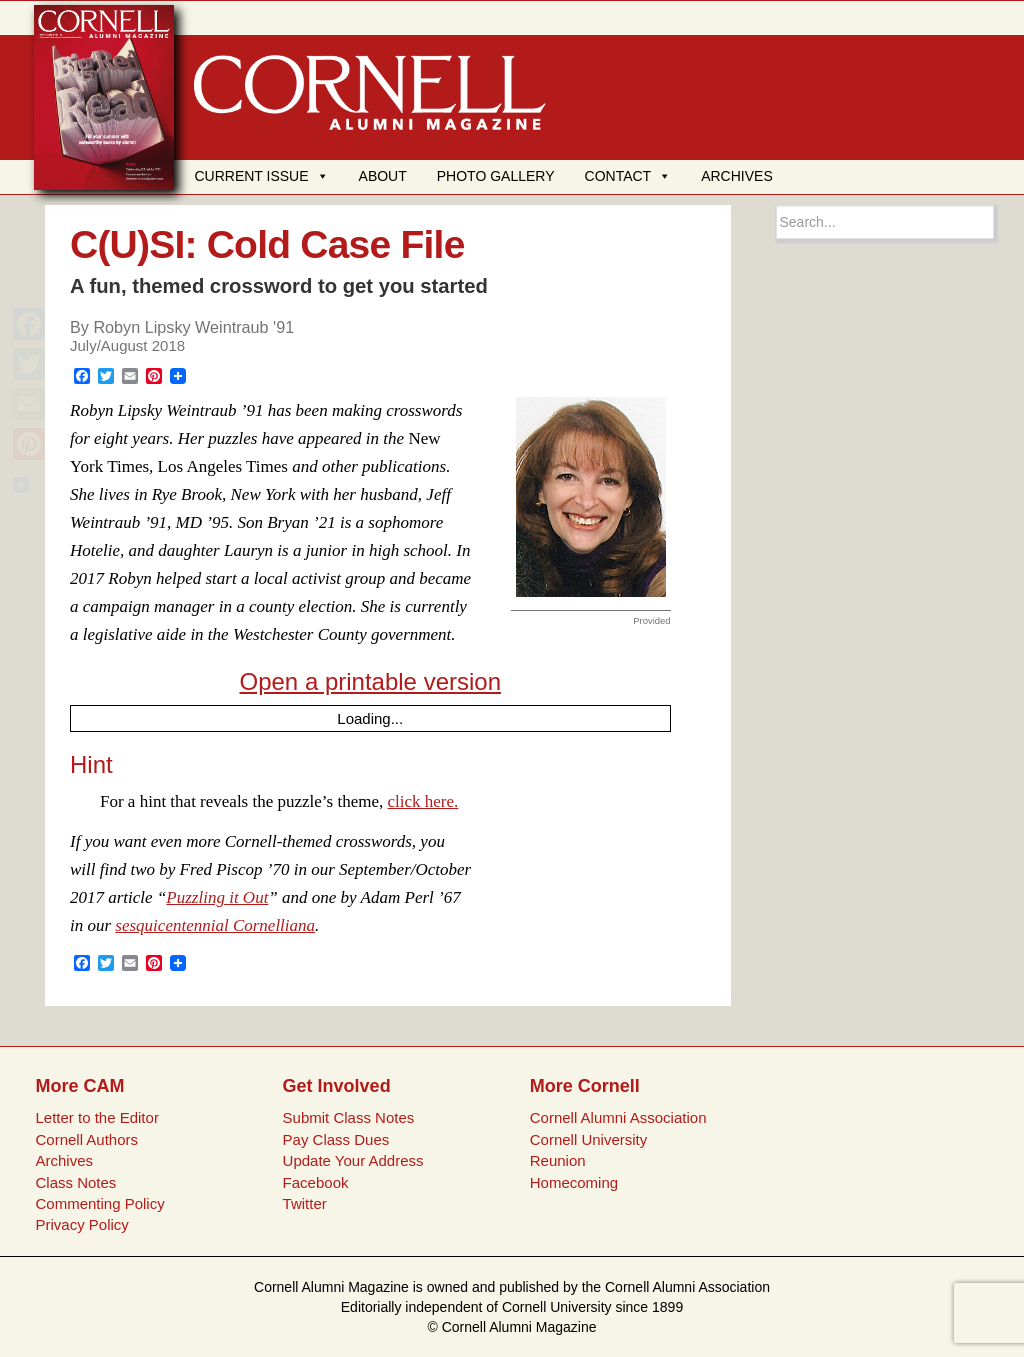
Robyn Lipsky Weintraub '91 (193, 327)
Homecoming (574, 1182)
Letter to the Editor (96, 1117)
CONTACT (628, 176)
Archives (64, 1160)
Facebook (316, 1182)
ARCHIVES (737, 176)
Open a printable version (371, 681)
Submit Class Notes (349, 1117)
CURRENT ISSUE (261, 176)
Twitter (305, 1203)
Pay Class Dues (336, 1139)
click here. (423, 801)
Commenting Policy (99, 1203)
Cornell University (589, 1139)
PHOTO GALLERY (496, 176)
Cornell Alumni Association (618, 1117)
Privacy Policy (81, 1224)
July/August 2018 (127, 345)
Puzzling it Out (217, 897)
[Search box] (885, 222)
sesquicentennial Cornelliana (215, 925)
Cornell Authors (86, 1139)
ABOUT (383, 176)
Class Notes (75, 1182)
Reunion (558, 1160)
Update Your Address (353, 1160)
